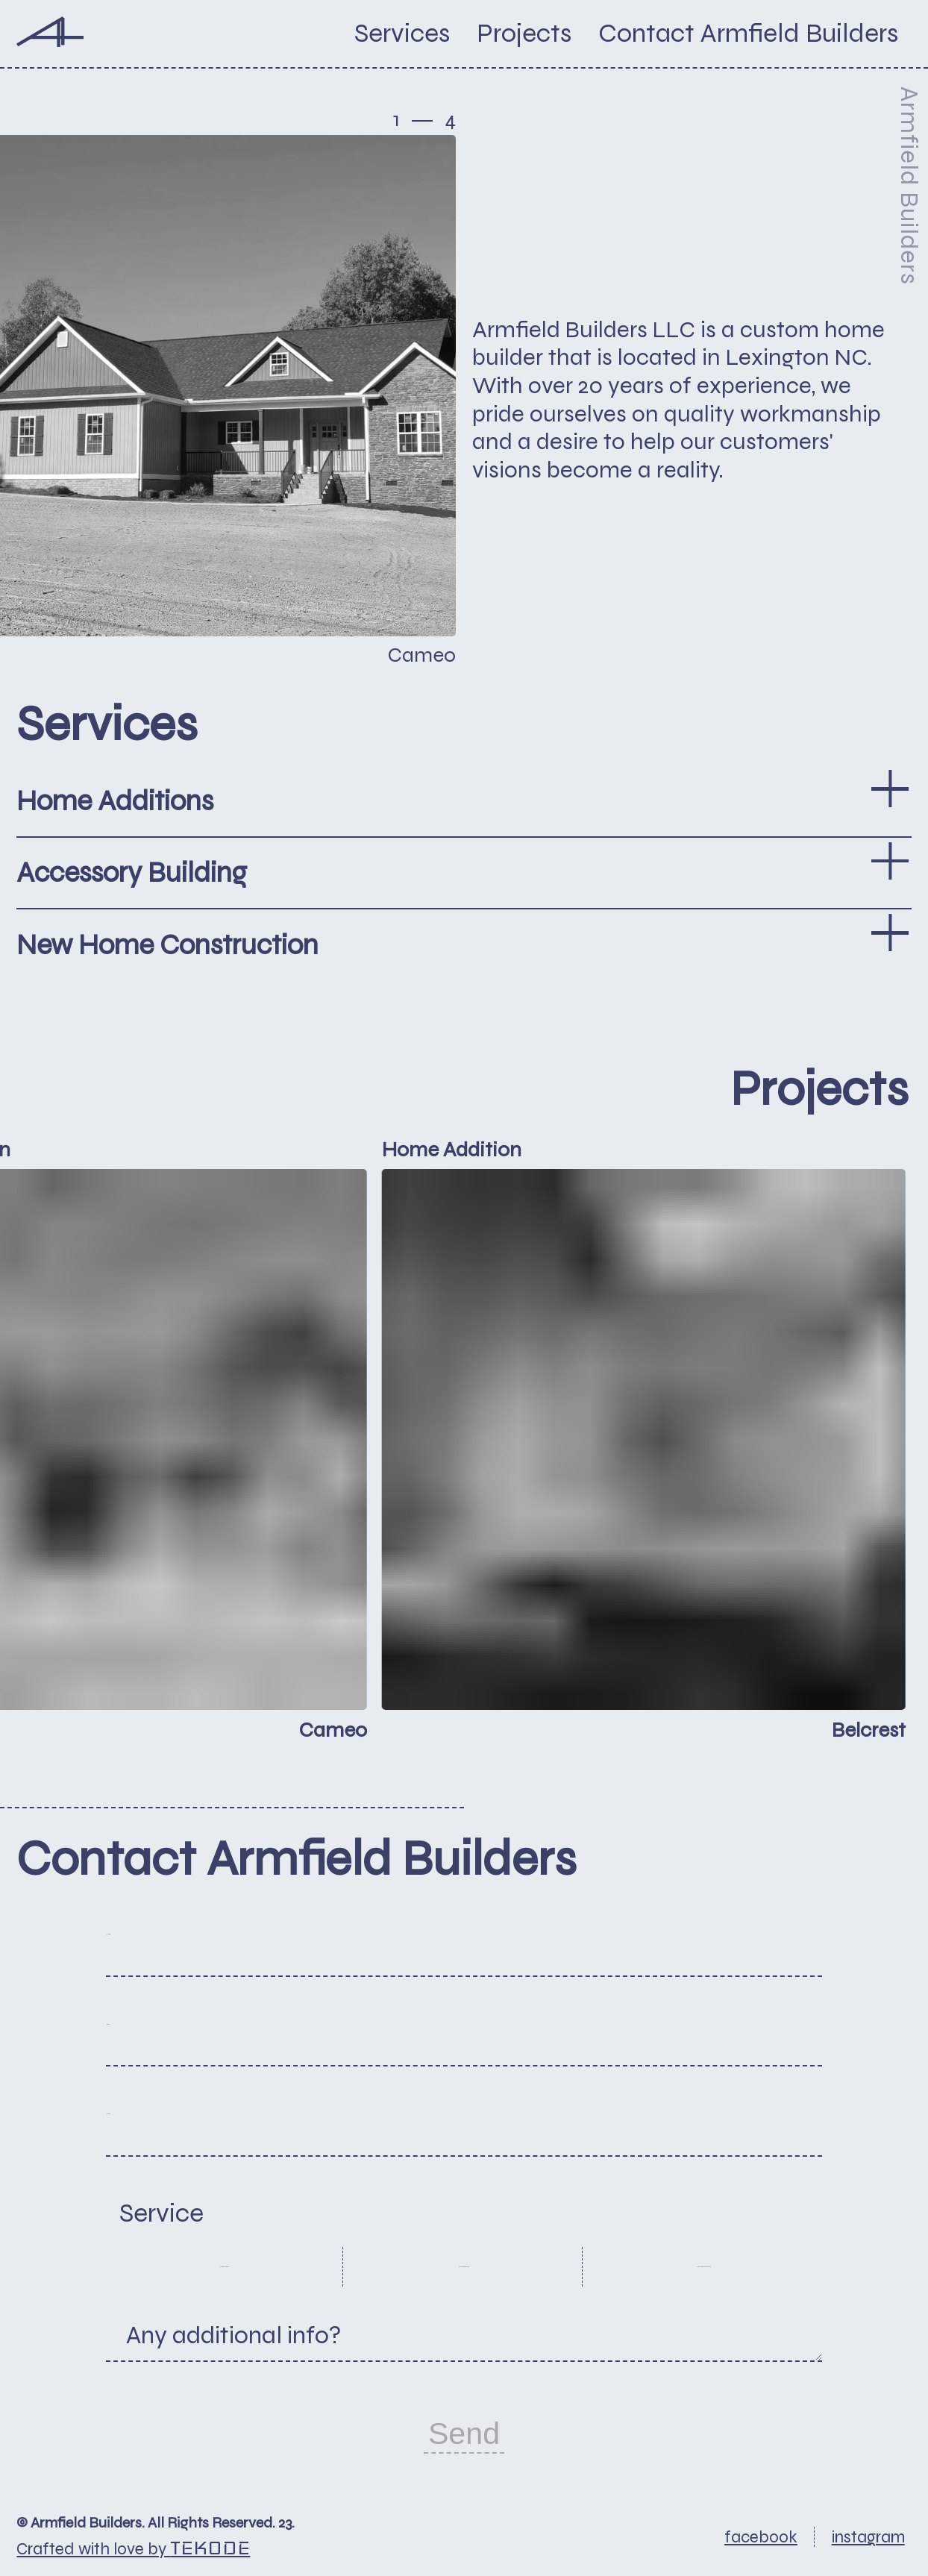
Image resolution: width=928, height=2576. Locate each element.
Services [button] (402, 33)
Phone (156, 2129)
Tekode (210, 2548)
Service (161, 2213)
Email (152, 2039)
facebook (760, 2537)
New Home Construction (704, 2266)
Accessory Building (464, 2266)
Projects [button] (524, 33)
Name (155, 1950)
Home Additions (224, 2266)
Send (464, 2433)
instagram (868, 2537)
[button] (748, 33)
